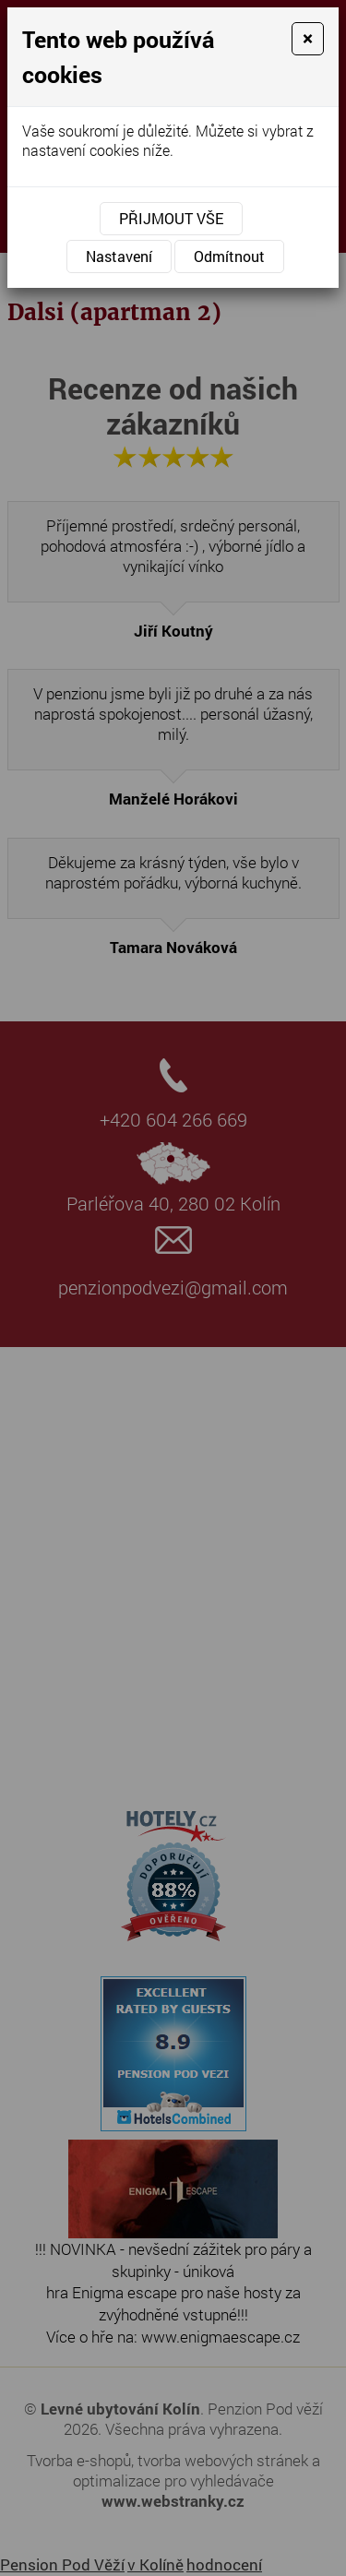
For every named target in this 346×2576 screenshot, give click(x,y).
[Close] (308, 38)
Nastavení (119, 256)
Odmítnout (229, 256)
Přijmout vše (171, 218)
